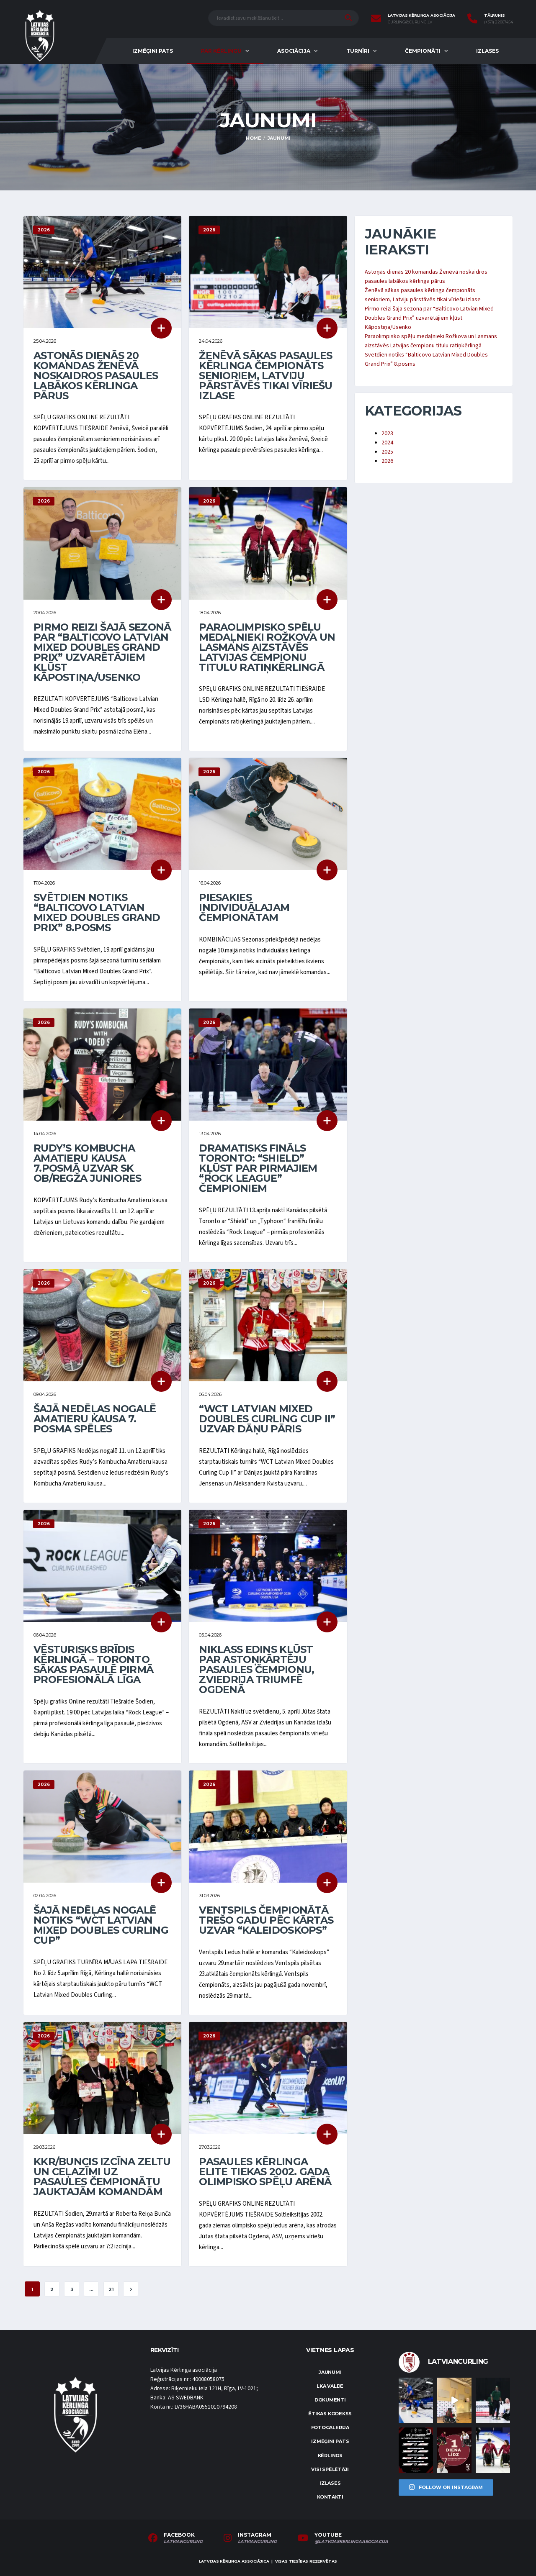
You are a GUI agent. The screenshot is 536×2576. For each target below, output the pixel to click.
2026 (387, 461)
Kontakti (330, 2497)
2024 (387, 443)
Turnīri (357, 51)
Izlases (487, 51)
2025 (387, 452)
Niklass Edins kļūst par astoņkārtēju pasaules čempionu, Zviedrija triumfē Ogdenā (256, 1669)
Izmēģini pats (152, 51)
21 (111, 2289)
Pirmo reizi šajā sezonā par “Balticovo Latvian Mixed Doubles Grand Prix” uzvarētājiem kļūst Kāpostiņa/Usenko (102, 652)
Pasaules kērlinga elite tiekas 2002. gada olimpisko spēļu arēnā (265, 2171)
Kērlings (330, 2455)
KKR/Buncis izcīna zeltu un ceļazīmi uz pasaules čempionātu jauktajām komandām (102, 2176)
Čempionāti (423, 51)
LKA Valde (330, 2386)
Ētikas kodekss (330, 2414)
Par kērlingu (221, 51)
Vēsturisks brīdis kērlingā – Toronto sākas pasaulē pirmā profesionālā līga (93, 1664)
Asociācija (293, 51)
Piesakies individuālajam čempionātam (244, 907)
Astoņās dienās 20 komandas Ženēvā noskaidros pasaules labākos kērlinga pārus (96, 375)
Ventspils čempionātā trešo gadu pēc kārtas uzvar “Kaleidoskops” (266, 1920)
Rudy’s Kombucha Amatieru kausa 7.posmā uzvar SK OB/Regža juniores (88, 1163)
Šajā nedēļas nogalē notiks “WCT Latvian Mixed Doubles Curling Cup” (101, 1925)
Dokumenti (330, 2400)
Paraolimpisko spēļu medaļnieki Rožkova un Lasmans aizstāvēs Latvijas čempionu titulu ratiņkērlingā (267, 647)
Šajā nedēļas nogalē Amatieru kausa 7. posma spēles (95, 1419)
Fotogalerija (330, 2427)
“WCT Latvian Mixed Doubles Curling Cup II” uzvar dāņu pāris (267, 1419)
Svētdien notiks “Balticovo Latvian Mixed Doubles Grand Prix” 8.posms (97, 912)
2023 (387, 433)
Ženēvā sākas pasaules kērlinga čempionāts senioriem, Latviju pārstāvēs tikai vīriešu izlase (265, 375)
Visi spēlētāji (330, 2469)
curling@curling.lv (410, 22)
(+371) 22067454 (498, 22)
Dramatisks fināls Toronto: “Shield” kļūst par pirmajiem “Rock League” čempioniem (258, 1168)
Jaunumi (330, 2372)
